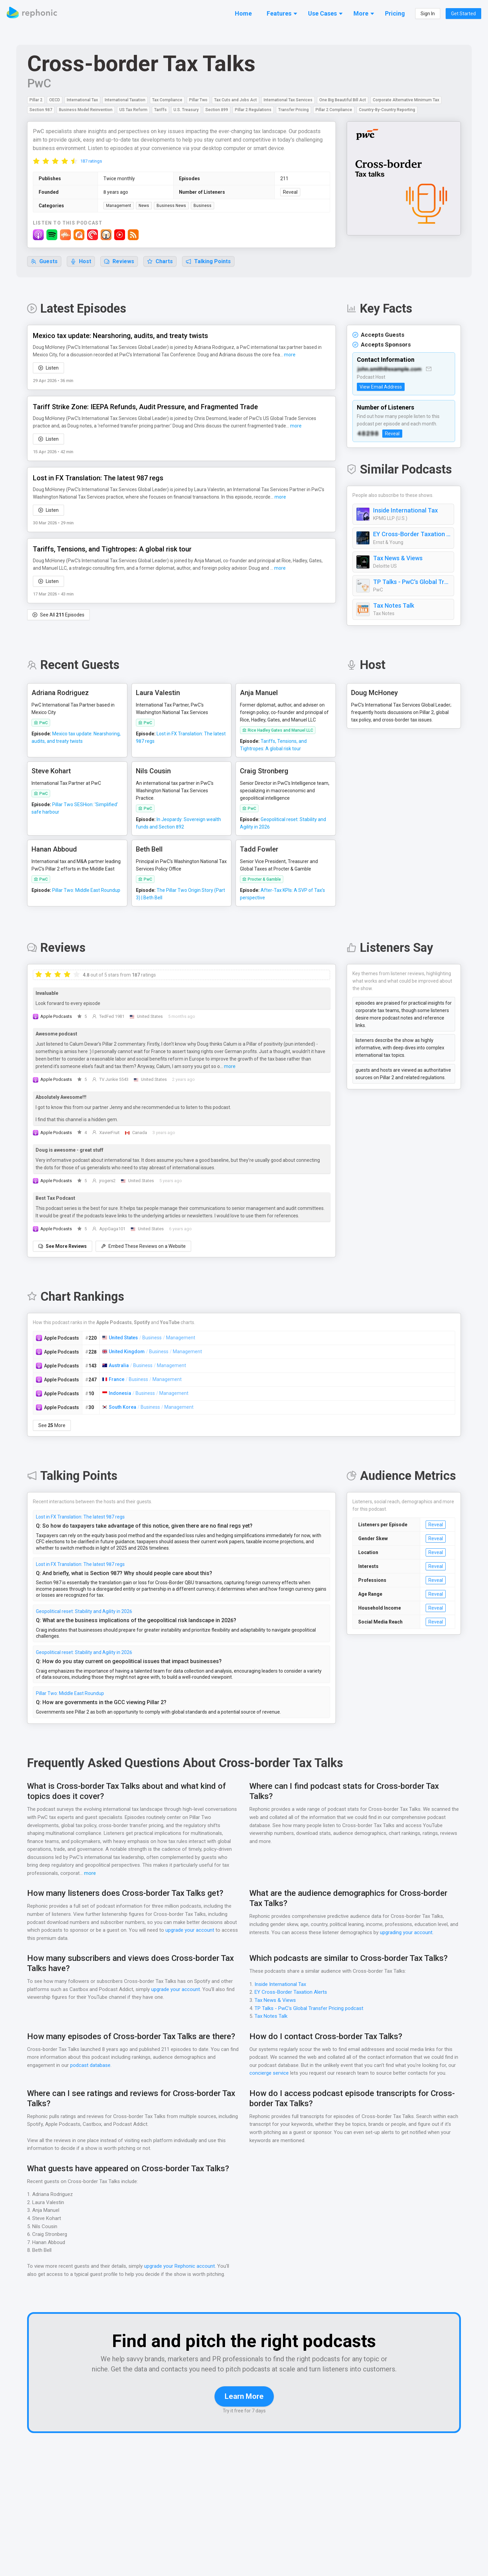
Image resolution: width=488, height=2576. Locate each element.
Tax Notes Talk (393, 606)
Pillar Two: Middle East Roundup (70, 1693)
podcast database (91, 2066)
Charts (160, 262)
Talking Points (208, 262)
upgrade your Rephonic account (181, 2266)
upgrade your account (189, 1930)
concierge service (269, 2073)
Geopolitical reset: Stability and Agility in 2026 (84, 1611)
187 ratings (91, 161)
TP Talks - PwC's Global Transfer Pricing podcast (411, 582)
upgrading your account (416, 1933)
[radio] (36, 161)
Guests (44, 262)
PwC (39, 83)
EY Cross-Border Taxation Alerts (411, 534)
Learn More (244, 2407)
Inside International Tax (404, 510)
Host (81, 262)
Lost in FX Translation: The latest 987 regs (80, 1517)
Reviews (119, 262)
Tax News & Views (398, 558)
